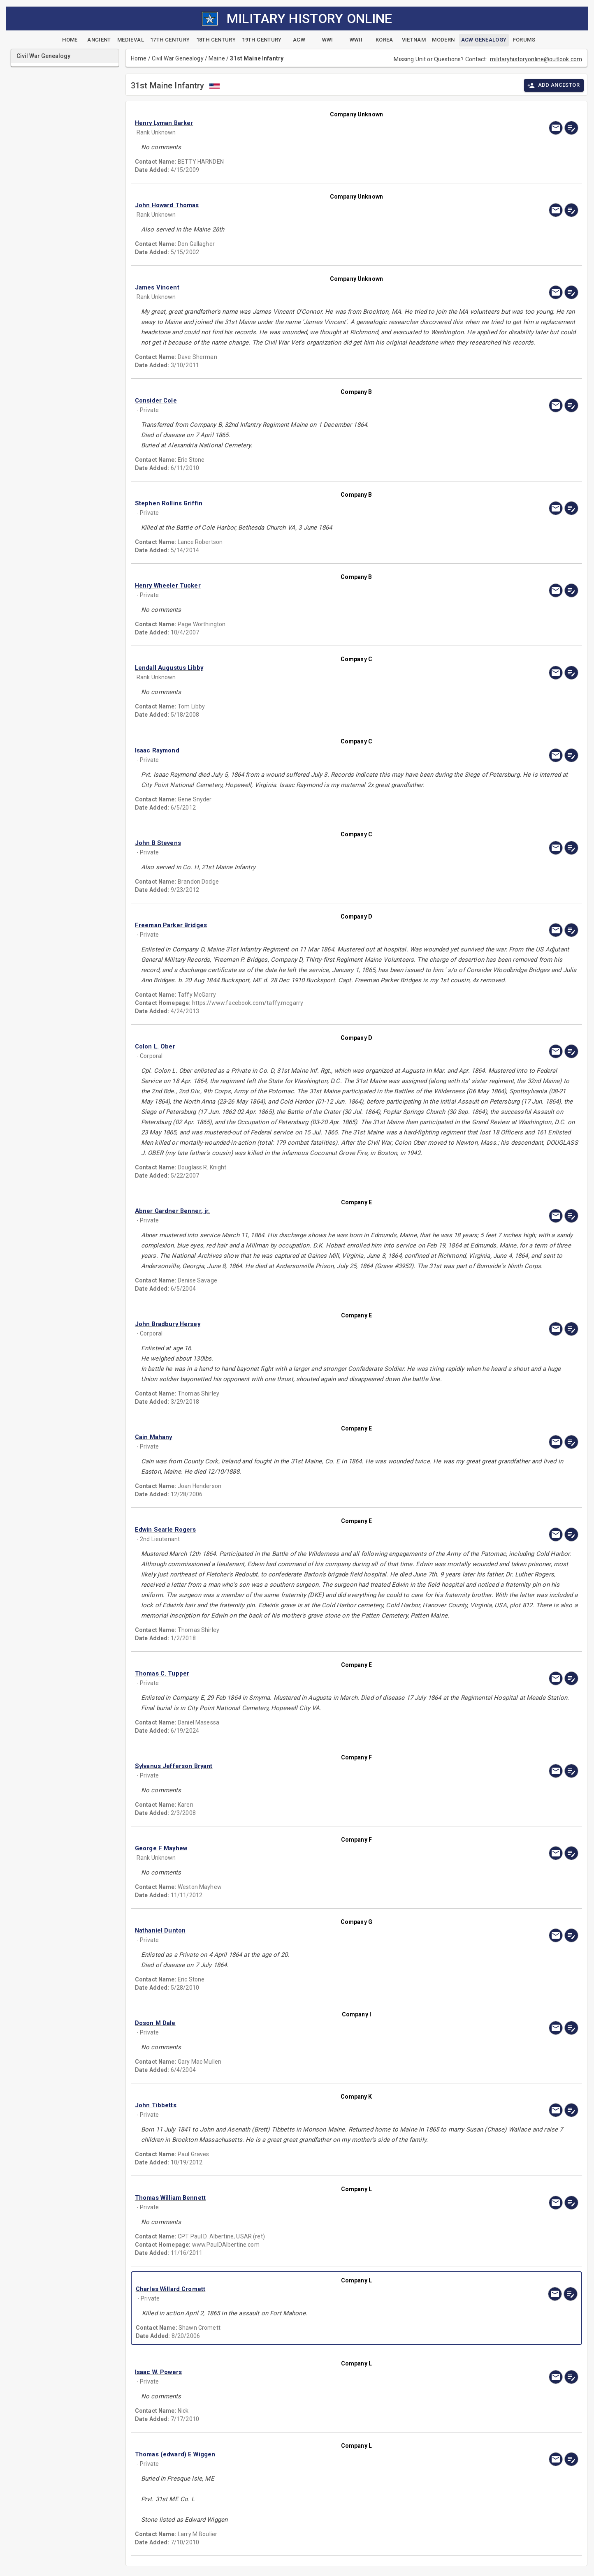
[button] (290, 122)
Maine (217, 58)
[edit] (571, 127)
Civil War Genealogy (178, 58)
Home (139, 58)
